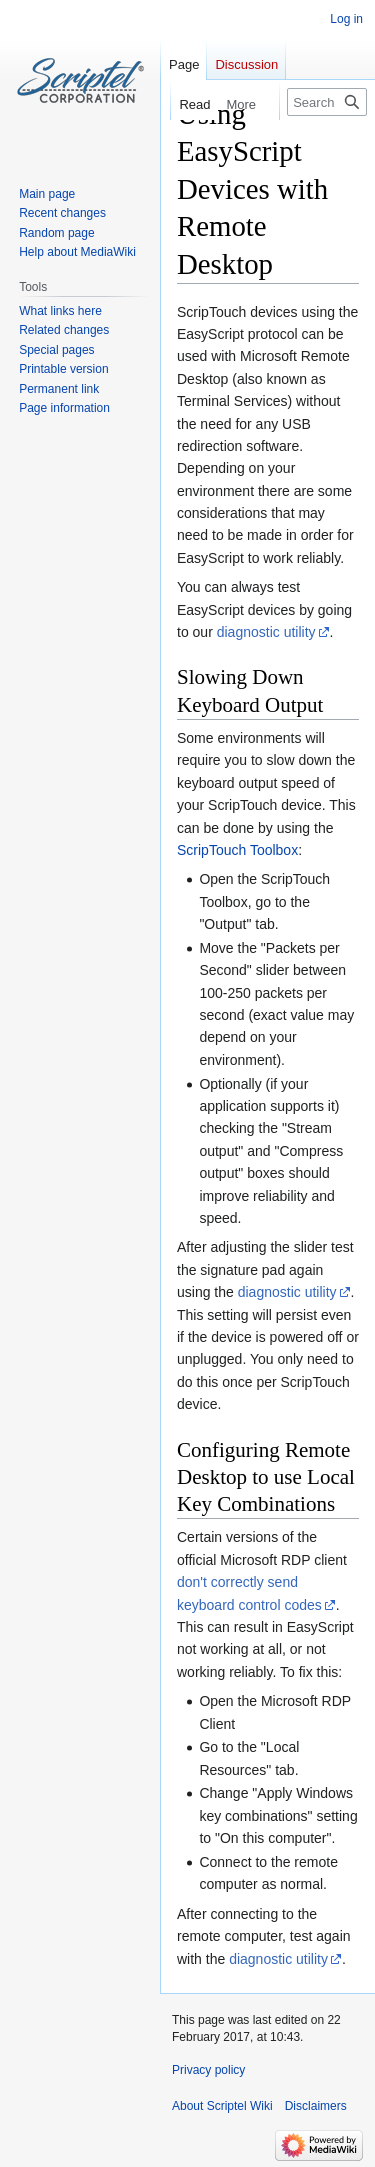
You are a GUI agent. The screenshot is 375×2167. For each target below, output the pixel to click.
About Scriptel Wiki (222, 2106)
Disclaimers (316, 2106)
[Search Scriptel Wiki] (327, 102)
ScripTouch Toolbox (237, 850)
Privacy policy (208, 2070)
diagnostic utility (266, 632)
